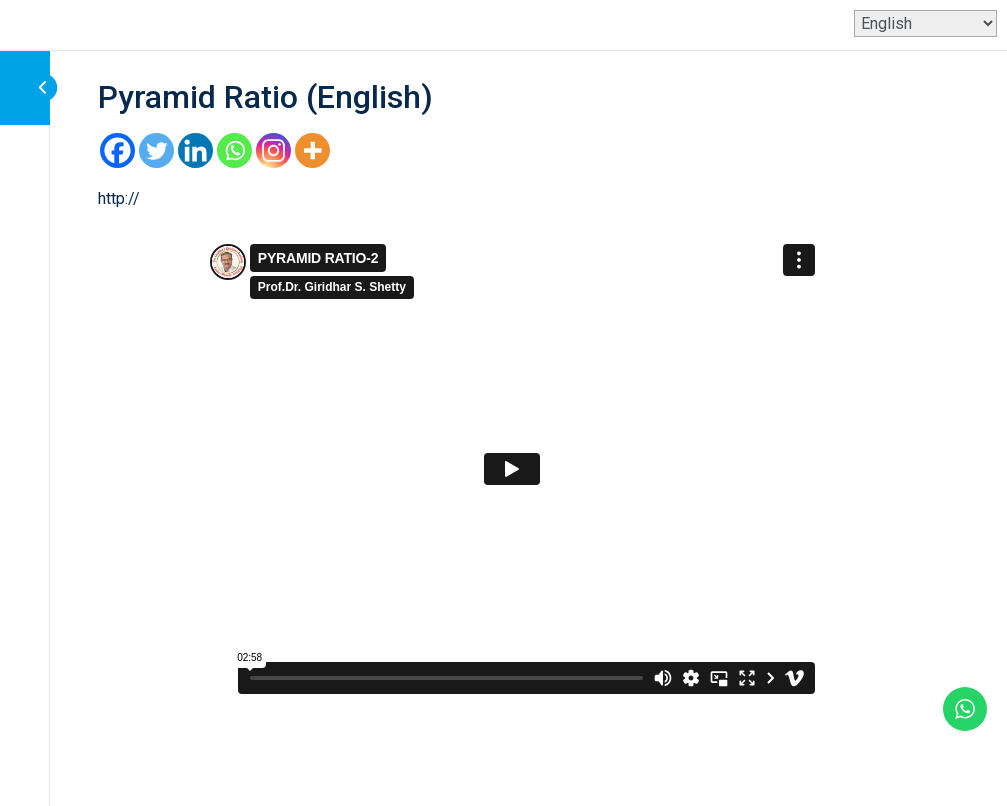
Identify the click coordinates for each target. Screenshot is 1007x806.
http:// (119, 198)
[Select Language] (925, 23)
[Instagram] (273, 150)
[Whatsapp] (234, 150)
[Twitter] (156, 150)
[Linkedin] (195, 150)
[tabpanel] (512, 444)
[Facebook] (117, 150)
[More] (312, 150)
